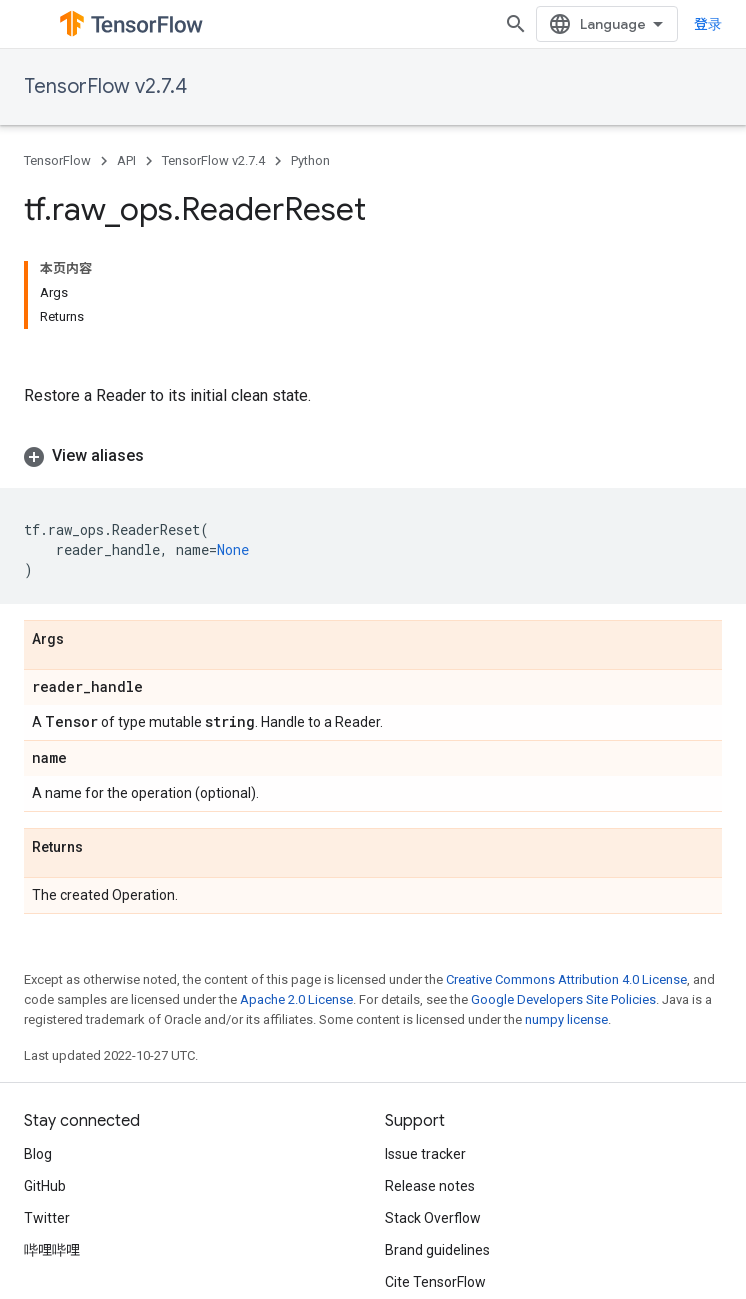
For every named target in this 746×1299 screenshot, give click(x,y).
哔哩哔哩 (52, 1250)
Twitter (47, 1218)
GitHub (45, 1186)
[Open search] (516, 24)
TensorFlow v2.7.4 (105, 86)
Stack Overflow (433, 1218)
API (126, 160)
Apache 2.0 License (296, 999)
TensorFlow (57, 160)
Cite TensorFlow (435, 1282)
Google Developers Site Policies (563, 999)
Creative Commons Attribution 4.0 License (566, 979)
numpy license (566, 1019)
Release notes (430, 1186)
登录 (708, 24)
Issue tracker (425, 1154)
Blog (38, 1154)
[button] (373, 456)
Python (310, 160)
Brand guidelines (437, 1250)
